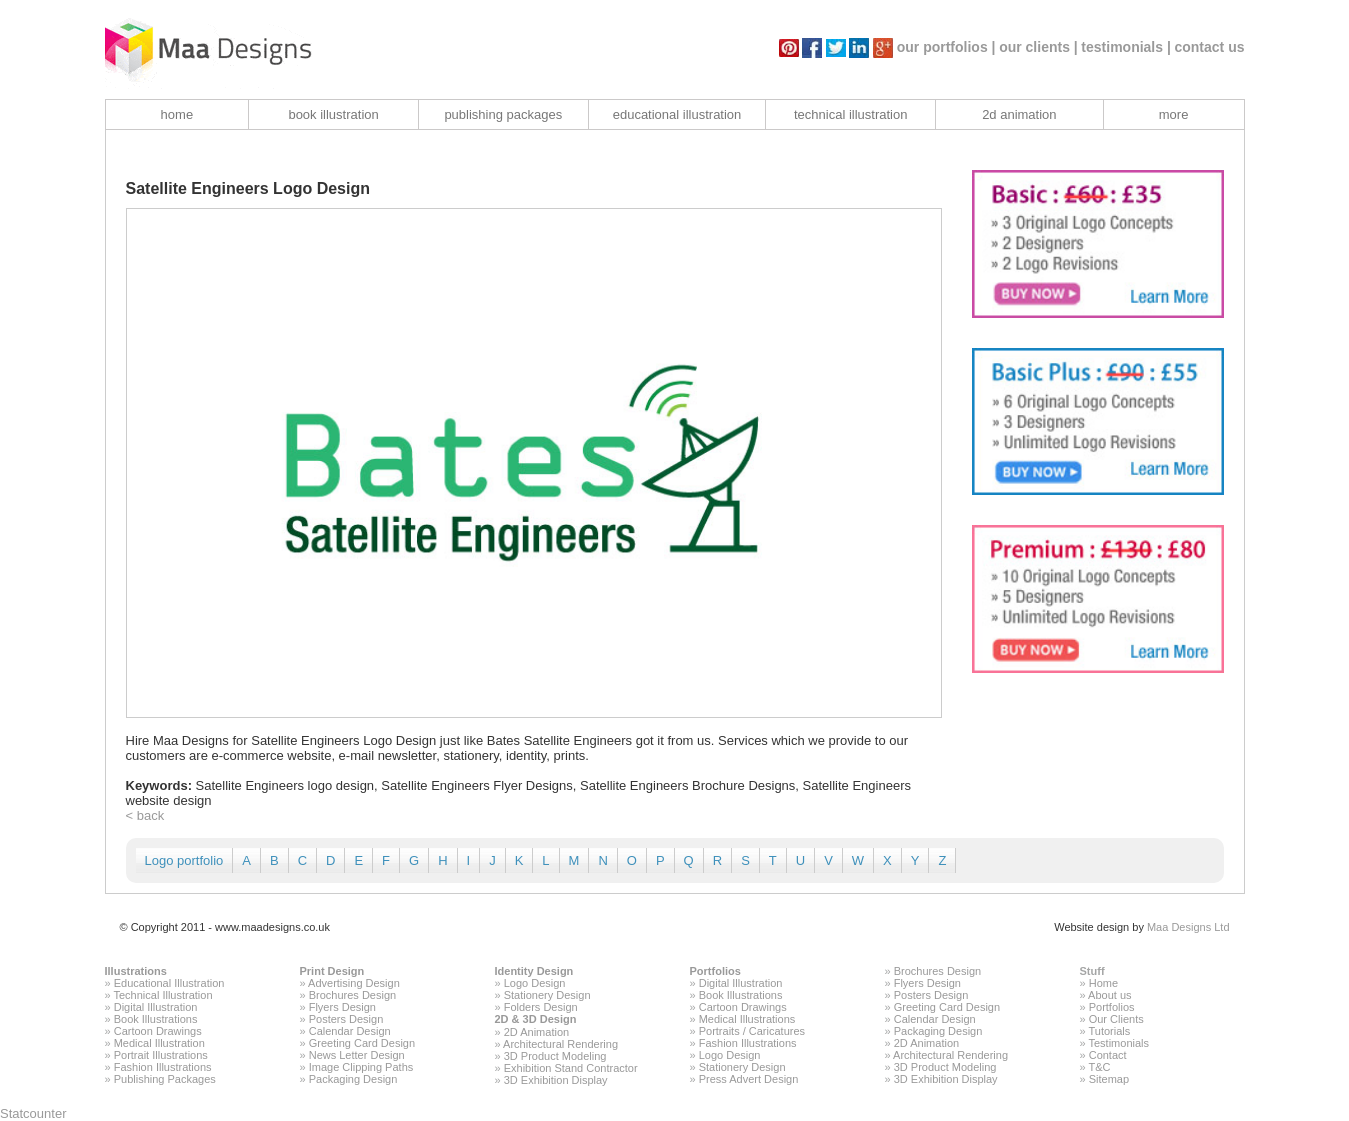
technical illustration (850, 114)
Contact (1108, 1055)
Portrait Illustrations (161, 1055)
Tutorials (1109, 1031)
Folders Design (541, 1007)
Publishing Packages (165, 1079)
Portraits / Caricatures (752, 1031)
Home (1103, 983)
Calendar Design (350, 1031)
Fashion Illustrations (163, 1067)
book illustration (333, 114)
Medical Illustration (159, 1043)
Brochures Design (352, 995)
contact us (1209, 47)
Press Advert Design (749, 1079)
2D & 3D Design (536, 1019)
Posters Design (346, 1019)
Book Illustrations (156, 1019)
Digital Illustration (156, 1007)
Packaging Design (353, 1079)
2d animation (1019, 114)
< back (145, 815)
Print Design (332, 971)
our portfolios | (946, 47)
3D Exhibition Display (556, 1080)
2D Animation (536, 1032)
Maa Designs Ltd (1188, 927)
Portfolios (715, 971)
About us (1109, 995)
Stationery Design (547, 995)
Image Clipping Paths (361, 1067)
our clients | (1038, 47)
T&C (1099, 1067)
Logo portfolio (184, 860)
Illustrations (136, 971)
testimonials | (1126, 47)
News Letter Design (357, 1055)
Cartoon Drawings (158, 1031)
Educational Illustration (169, 983)
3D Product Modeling (555, 1056)
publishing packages (503, 114)
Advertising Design (354, 983)
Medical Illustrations (747, 1019)
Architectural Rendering (560, 1044)
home (177, 114)
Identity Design (534, 971)
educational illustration (677, 114)
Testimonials (1118, 1043)
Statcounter (33, 1113)
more (1174, 114)
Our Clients (1116, 1019)
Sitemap (1109, 1079)
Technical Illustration (162, 995)
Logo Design (535, 983)
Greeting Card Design (362, 1043)
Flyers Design (342, 1007)
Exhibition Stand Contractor (571, 1068)
